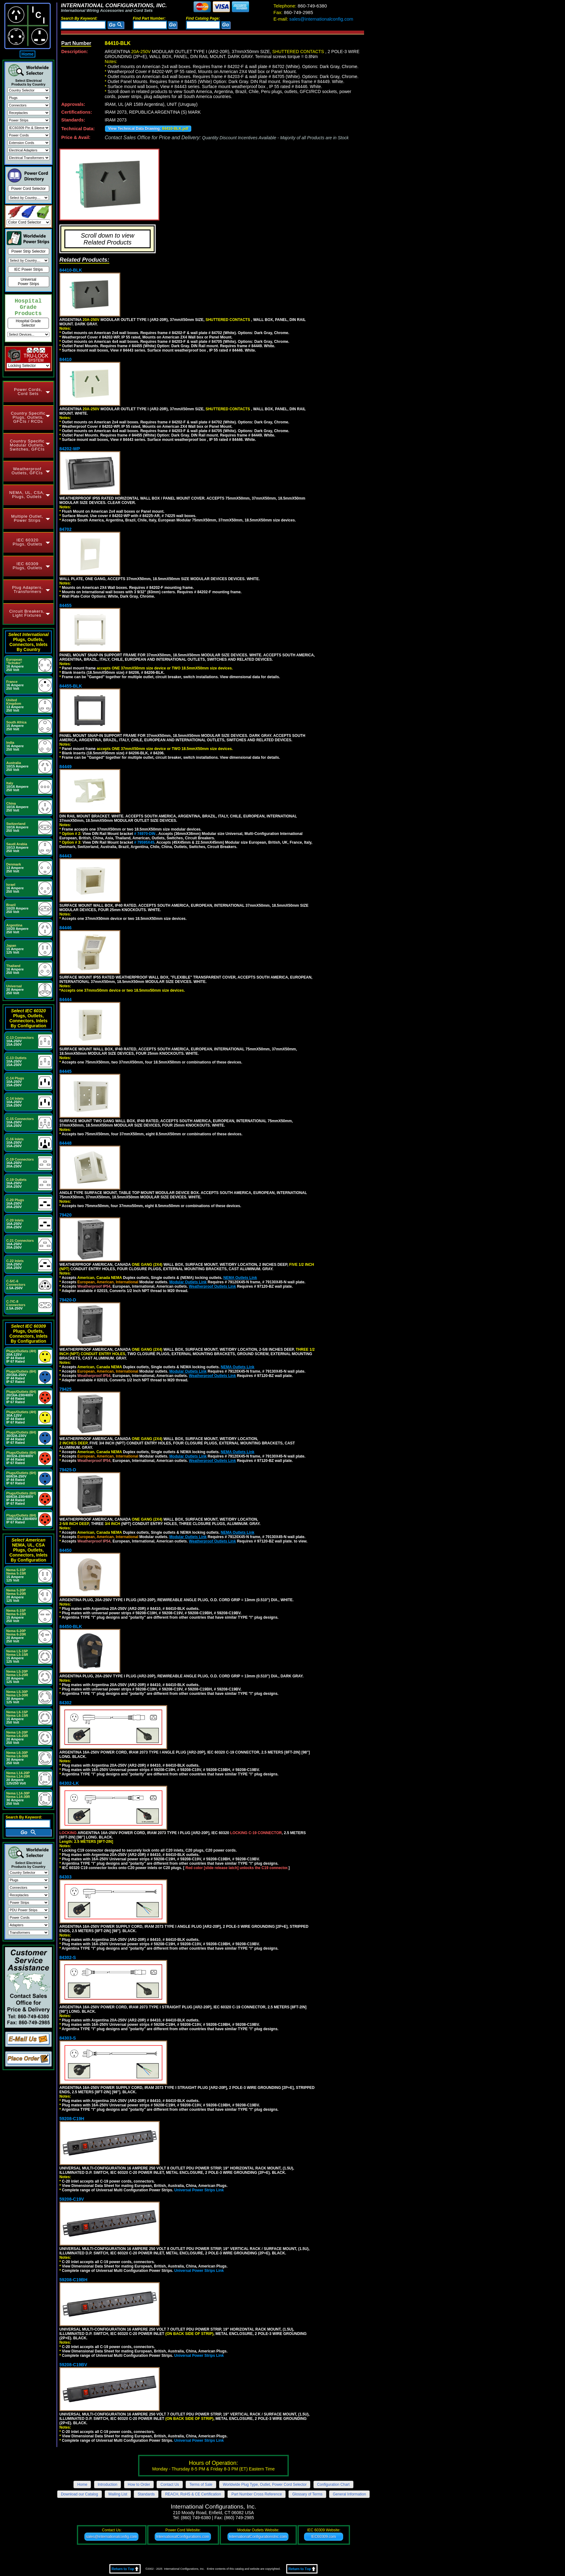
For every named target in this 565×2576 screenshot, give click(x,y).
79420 (65, 1214)
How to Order (139, 2484)
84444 (65, 999)
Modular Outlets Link (188, 1282)
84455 (65, 605)
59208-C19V (71, 2199)
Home (28, 54)
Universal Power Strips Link (199, 2190)
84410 (65, 359)
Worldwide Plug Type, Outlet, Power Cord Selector (265, 2484)
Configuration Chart (333, 2484)
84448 (65, 1143)
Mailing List (117, 2494)
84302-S (67, 1957)
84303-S (67, 2038)
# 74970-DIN (145, 834)
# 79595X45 (144, 842)
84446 (65, 927)
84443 (65, 855)
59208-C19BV (73, 2364)
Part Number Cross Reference (256, 2494)
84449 (65, 766)
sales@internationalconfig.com (313, 19)
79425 (65, 1389)
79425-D (67, 1469)
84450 (65, 1550)
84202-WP (69, 448)
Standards (146, 2494)
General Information (349, 2494)
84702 (65, 529)
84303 (65, 1876)
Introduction (108, 2484)
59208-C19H (71, 2118)
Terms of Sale (200, 2484)
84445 (65, 1071)
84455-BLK (70, 685)
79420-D (67, 1299)
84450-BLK (70, 1626)
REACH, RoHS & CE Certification (193, 2494)
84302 (65, 1702)
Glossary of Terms (307, 2494)
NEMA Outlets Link (240, 1278)
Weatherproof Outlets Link (212, 1286)
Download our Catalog (79, 2494)
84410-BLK (70, 270)
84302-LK (69, 1783)
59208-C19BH (73, 2279)
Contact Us (169, 2484)
